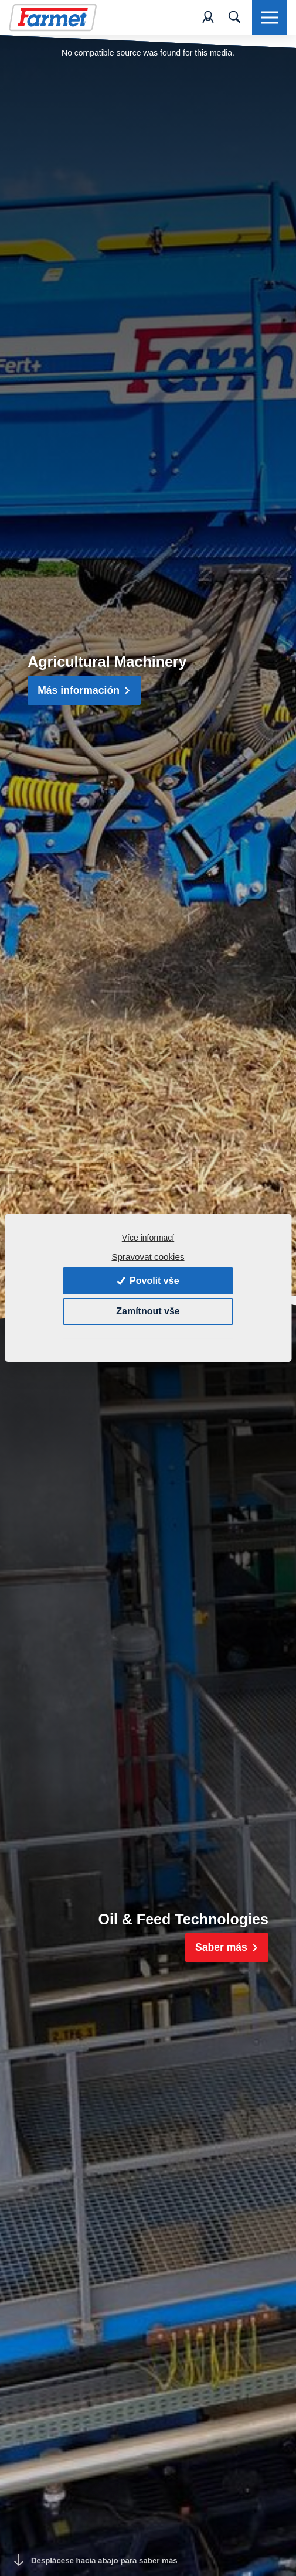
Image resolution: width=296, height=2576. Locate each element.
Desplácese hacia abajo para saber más (96, 2560)
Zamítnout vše (147, 1311)
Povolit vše (148, 1281)
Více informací (148, 1237)
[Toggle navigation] (234, 17)
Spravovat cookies (147, 1257)
